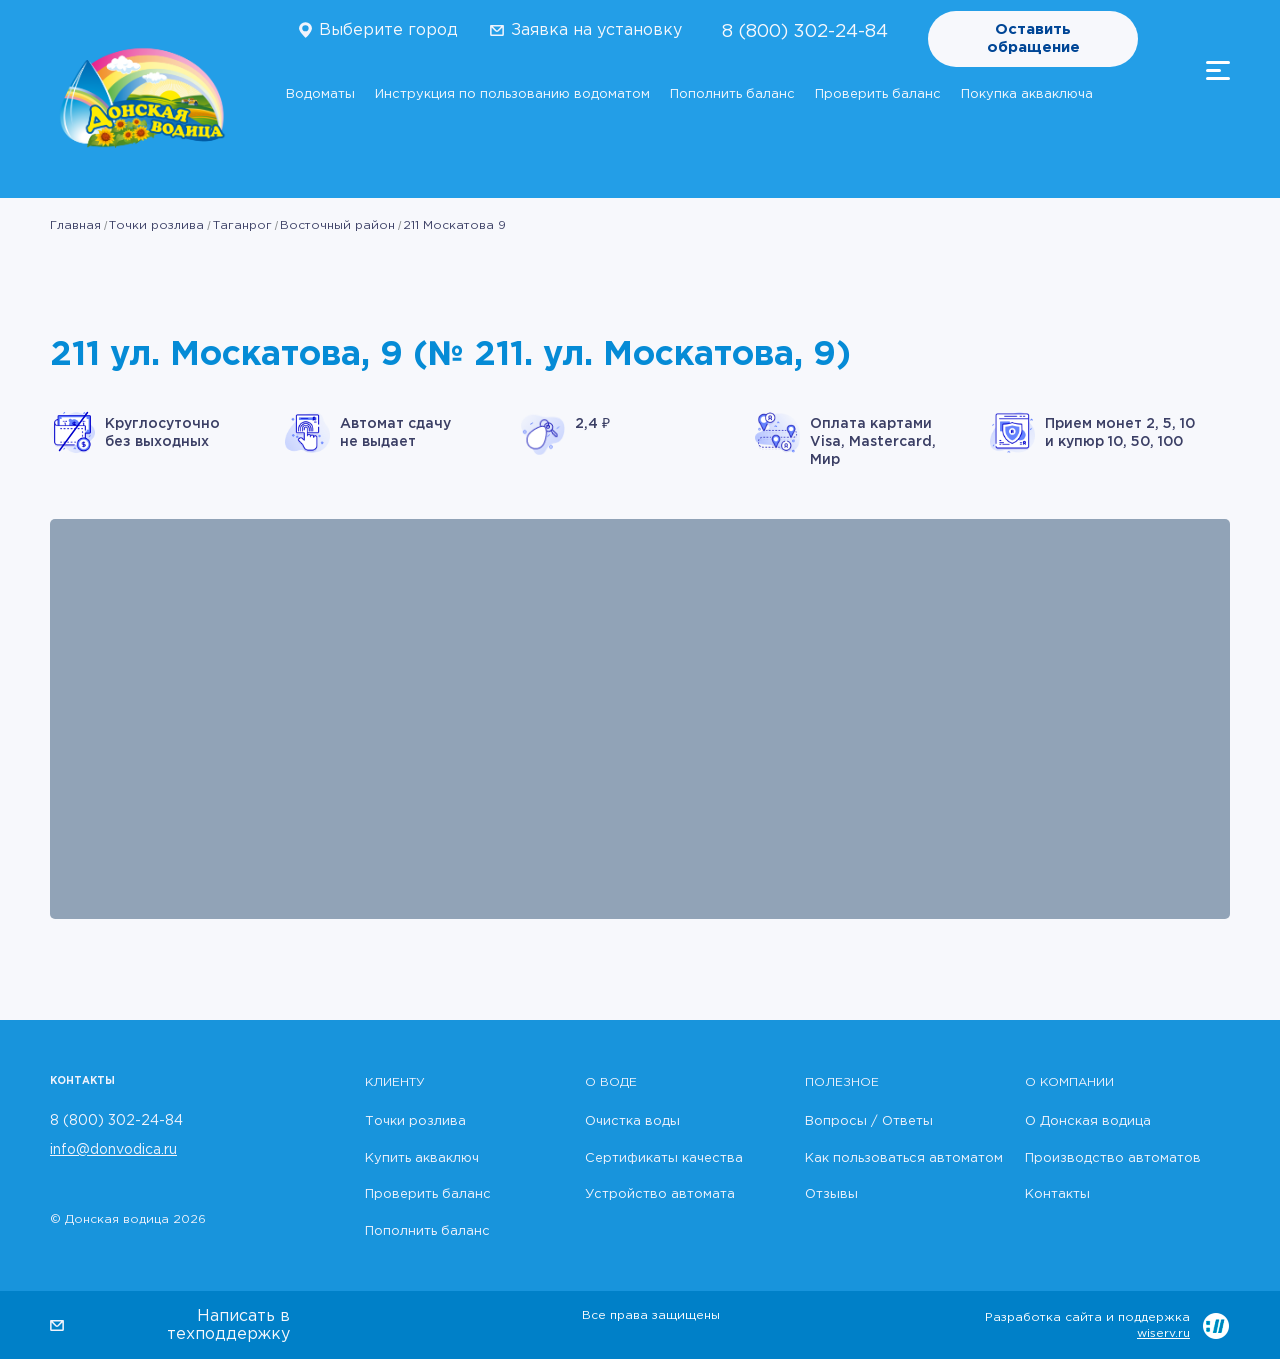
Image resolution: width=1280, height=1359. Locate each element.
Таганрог (242, 225)
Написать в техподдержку (228, 1325)
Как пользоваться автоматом (904, 1158)
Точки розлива (156, 225)
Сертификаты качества (664, 1158)
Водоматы (320, 94)
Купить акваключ (422, 1158)
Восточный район (337, 225)
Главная (75, 225)
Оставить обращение (1033, 38)
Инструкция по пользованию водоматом (512, 94)
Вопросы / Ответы (869, 1121)
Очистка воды (632, 1121)
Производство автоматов (1113, 1158)
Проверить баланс (878, 94)
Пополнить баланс (732, 94)
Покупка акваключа (1027, 94)
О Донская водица (1088, 1121)
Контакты (1057, 1194)
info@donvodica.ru (113, 1150)
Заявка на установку (596, 30)
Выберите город (388, 30)
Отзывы (831, 1194)
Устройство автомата (660, 1194)
